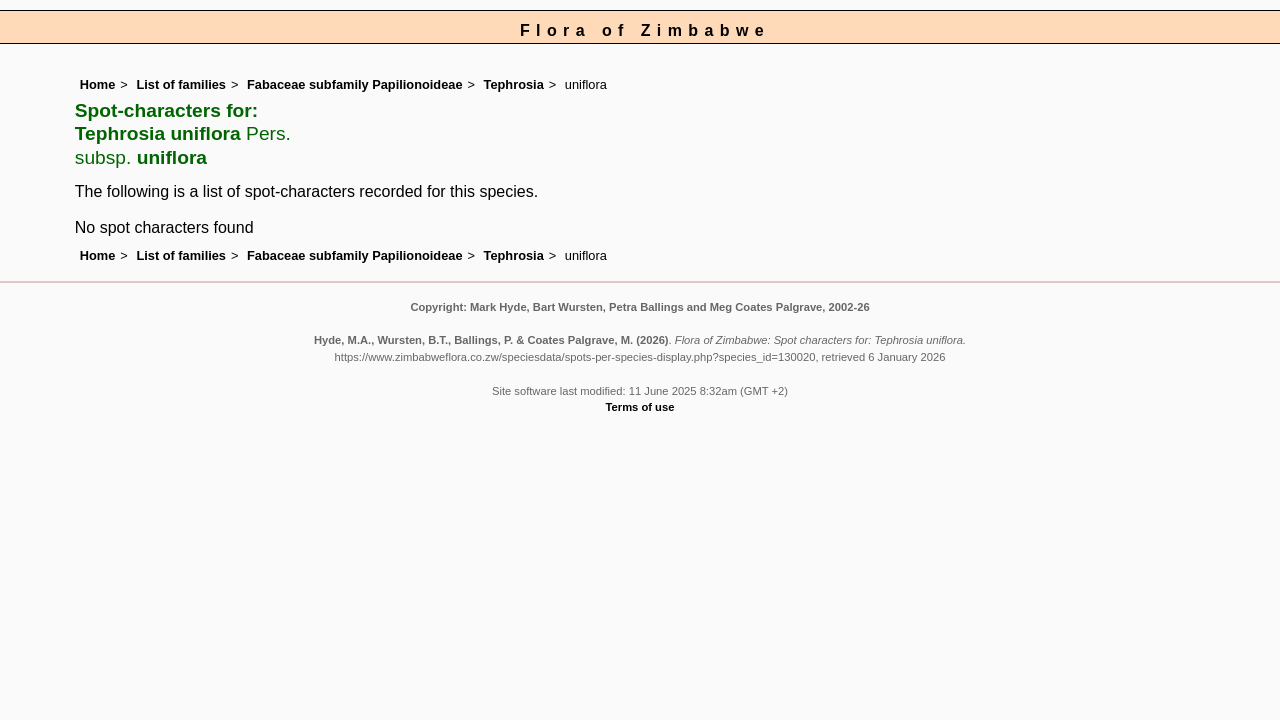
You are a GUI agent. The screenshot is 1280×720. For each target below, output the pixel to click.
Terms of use (640, 407)
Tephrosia (514, 84)
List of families (181, 84)
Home (98, 84)
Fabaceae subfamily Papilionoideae (355, 84)
